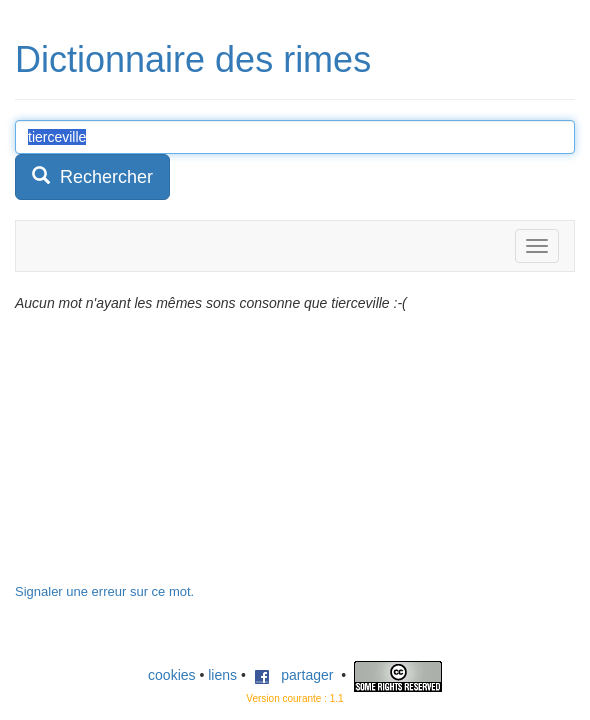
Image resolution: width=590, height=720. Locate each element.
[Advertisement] (165, 458)
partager (294, 675)
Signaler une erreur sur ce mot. (104, 591)
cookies (171, 675)
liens (222, 675)
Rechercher (92, 176)
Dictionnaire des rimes (193, 59)
